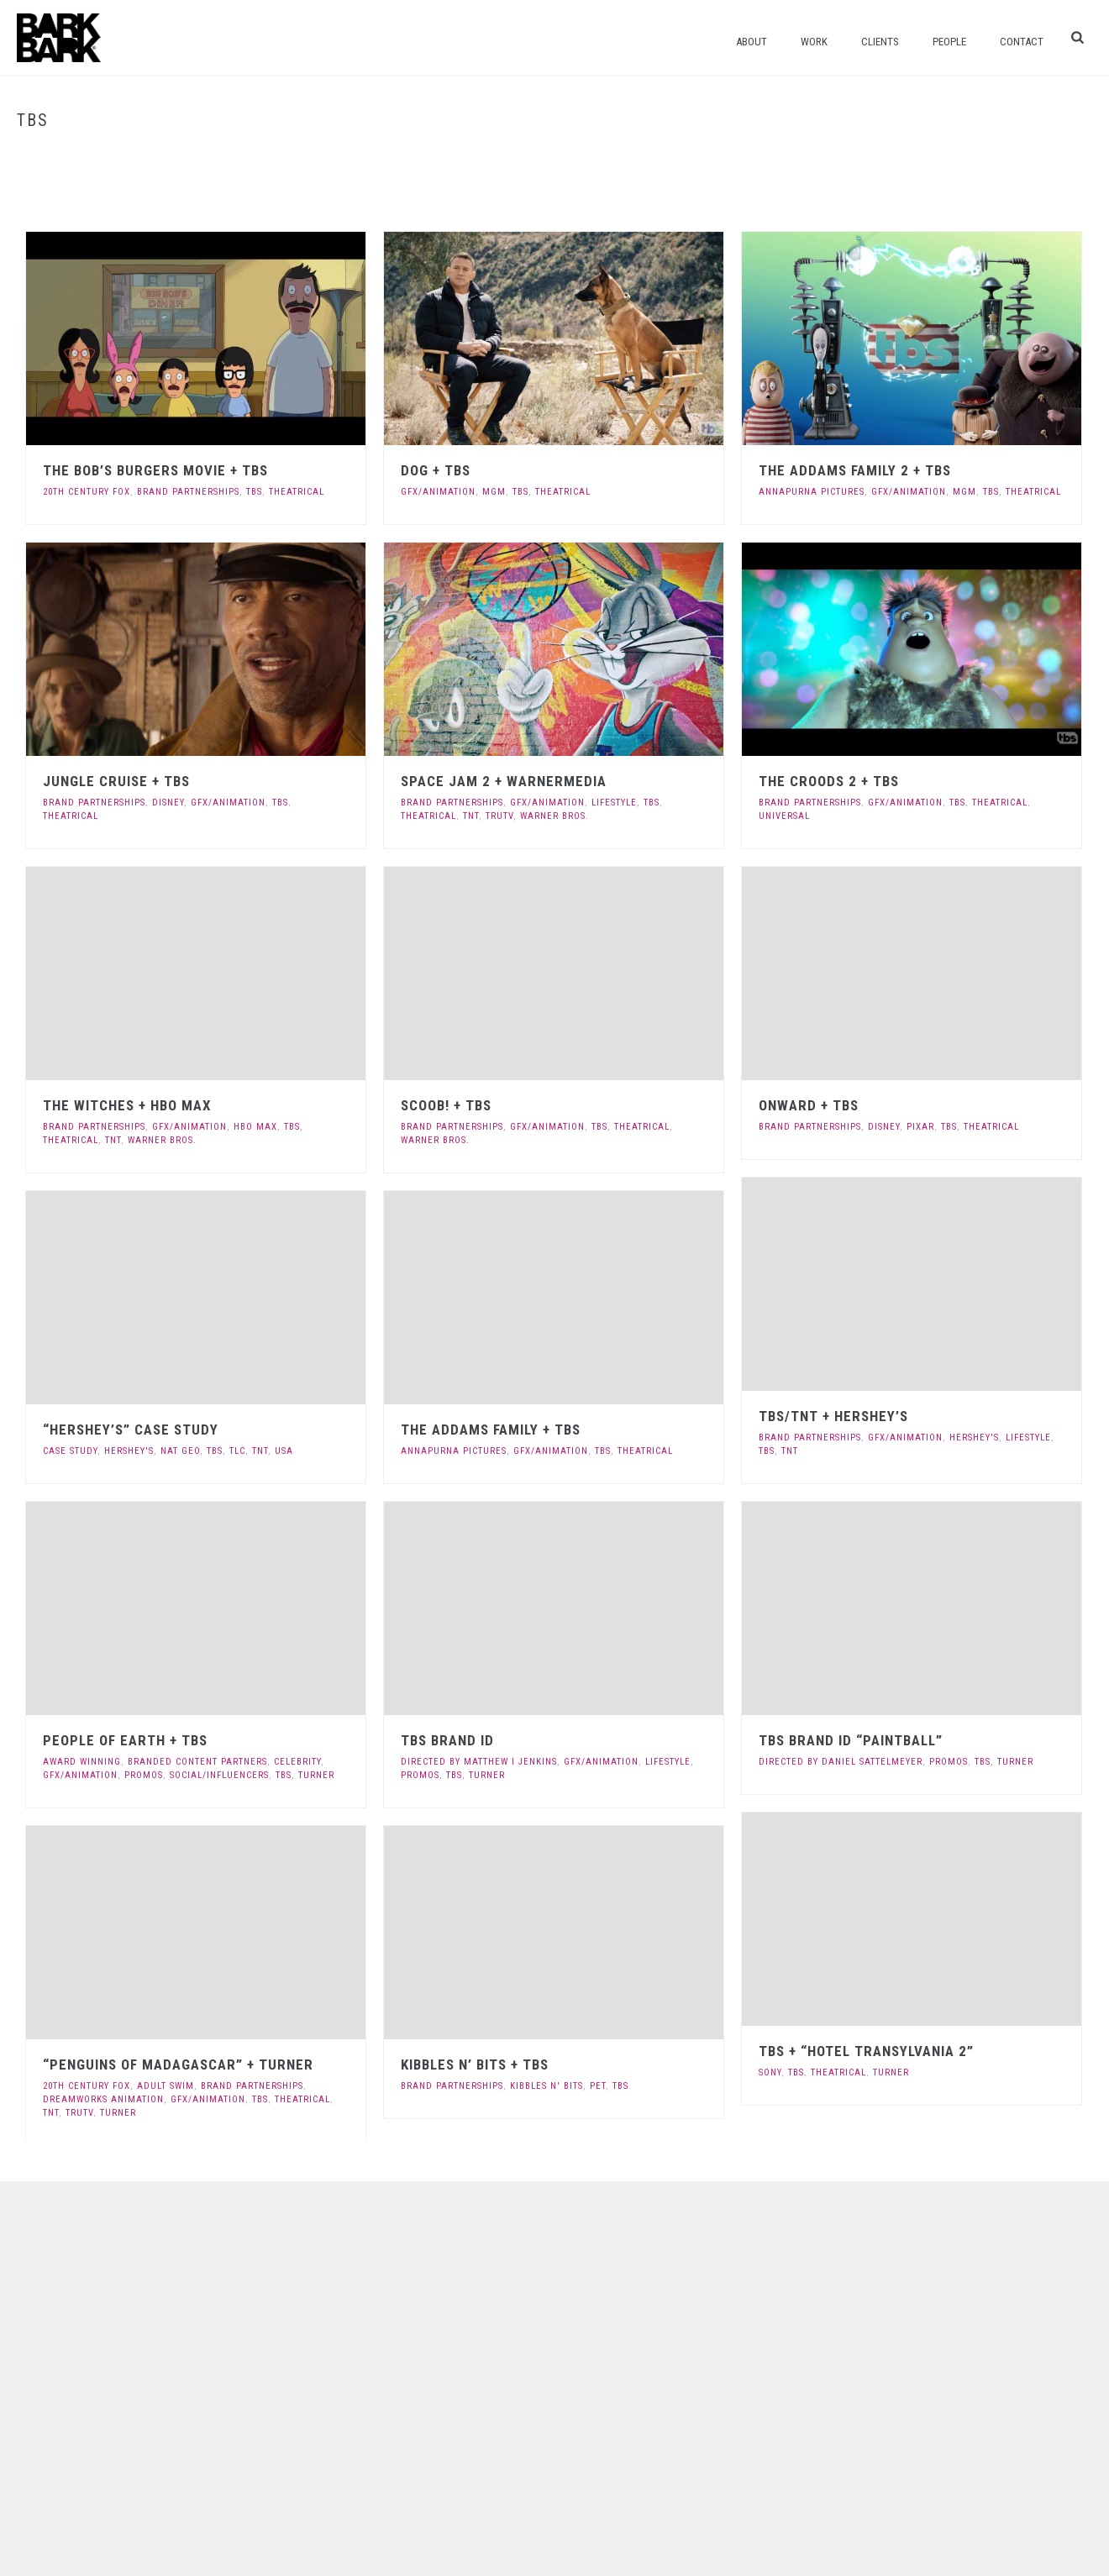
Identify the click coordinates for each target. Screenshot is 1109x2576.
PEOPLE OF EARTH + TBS (125, 1740)
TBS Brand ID (447, 1740)
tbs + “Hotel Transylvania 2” (866, 2051)
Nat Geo (180, 1450)
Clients (880, 41)
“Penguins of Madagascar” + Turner (178, 2064)
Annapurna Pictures (812, 491)
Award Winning (82, 1761)
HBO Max (255, 1126)
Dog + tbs (435, 470)
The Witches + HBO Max (127, 1105)
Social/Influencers (219, 1775)
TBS (254, 491)
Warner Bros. (554, 816)
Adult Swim (165, 2085)
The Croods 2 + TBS (829, 781)
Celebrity (297, 1761)
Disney (168, 802)
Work (814, 41)
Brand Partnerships (188, 491)
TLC (237, 1450)
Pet (598, 2085)
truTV (499, 816)
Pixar (920, 1126)
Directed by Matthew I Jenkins (479, 1761)
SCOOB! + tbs (446, 1105)
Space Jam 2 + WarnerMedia (504, 781)
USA (284, 1450)
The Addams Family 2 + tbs (855, 470)
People (949, 41)
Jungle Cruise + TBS (116, 781)
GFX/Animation (438, 491)
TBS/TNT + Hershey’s (833, 1416)
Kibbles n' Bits (546, 2085)
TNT (471, 816)
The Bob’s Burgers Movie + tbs (155, 470)
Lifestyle (614, 802)
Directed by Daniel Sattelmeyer (840, 1761)
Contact (1021, 41)
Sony (770, 2072)
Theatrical (296, 491)
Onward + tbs (809, 1105)
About (751, 41)
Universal (784, 816)
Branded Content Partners (197, 1761)
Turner (316, 1775)
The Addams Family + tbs (491, 1429)
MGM (494, 491)
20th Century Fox (86, 491)
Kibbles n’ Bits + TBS (475, 2064)
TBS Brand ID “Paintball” (851, 1740)
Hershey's (974, 1437)
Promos (143, 1775)
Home (1044, 155)
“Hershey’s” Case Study (130, 1429)
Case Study (70, 1450)
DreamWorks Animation (103, 2099)
